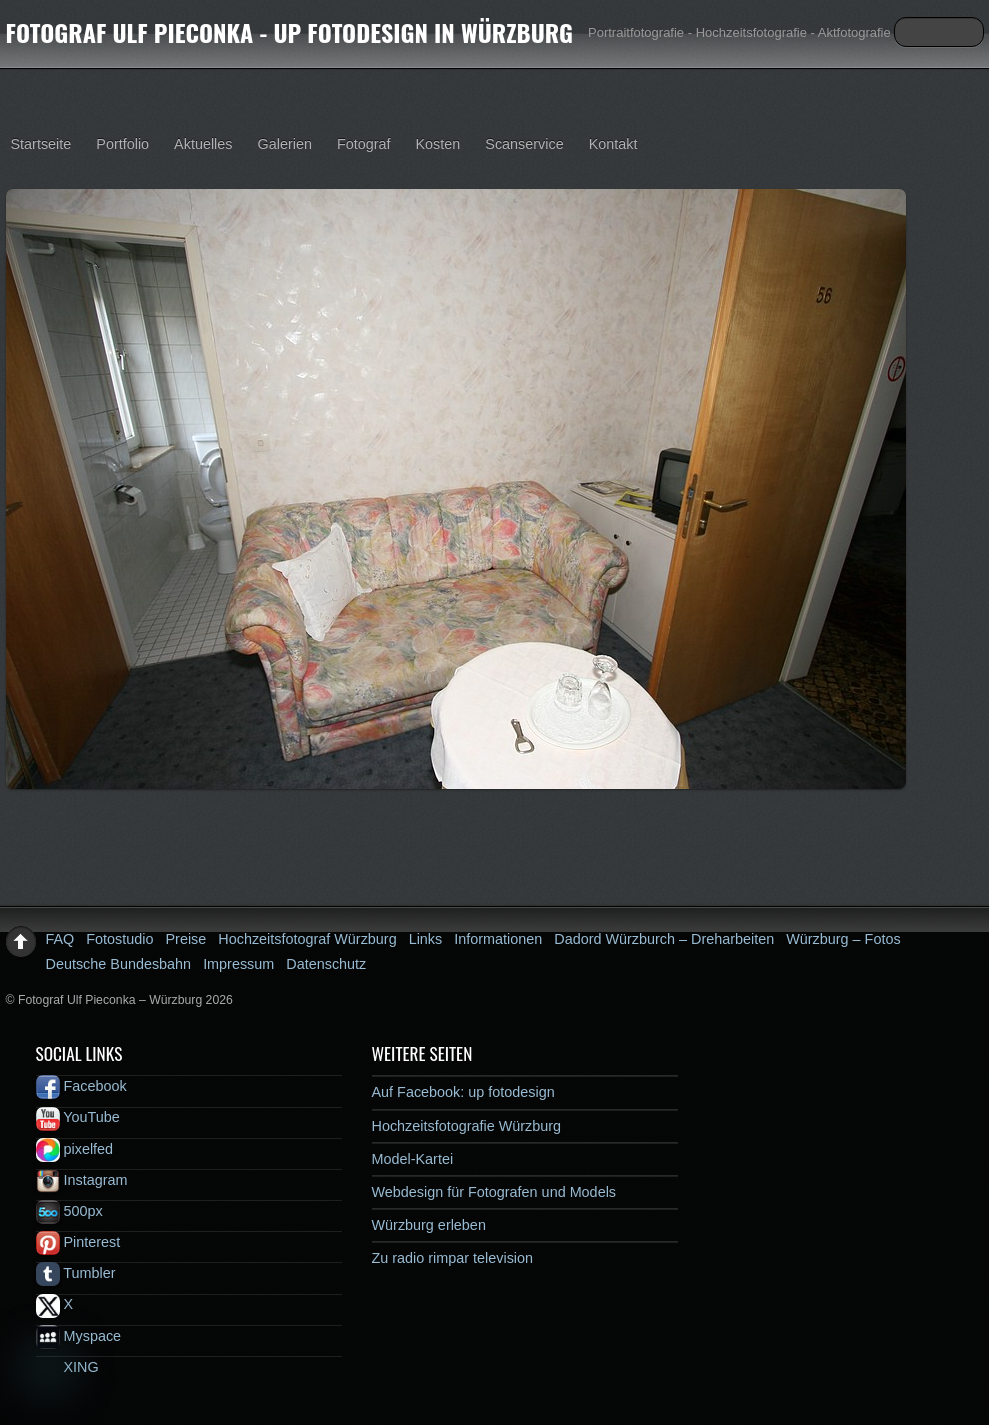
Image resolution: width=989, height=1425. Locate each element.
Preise (186, 939)
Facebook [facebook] (81, 1086)
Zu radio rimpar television (453, 1258)
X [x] (55, 1304)
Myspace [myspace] (79, 1336)
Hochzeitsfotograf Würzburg (307, 939)
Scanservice (524, 144)
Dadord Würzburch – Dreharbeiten (664, 939)
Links (426, 939)
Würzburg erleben (429, 1225)
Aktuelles (203, 144)
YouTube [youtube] (78, 1117)
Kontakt (613, 144)
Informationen (498, 939)
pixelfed (75, 1149)
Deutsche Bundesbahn (119, 964)
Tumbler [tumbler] (76, 1273)
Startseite (41, 144)
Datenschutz (326, 964)
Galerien (285, 144)
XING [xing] (67, 1367)
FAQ (60, 939)
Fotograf (364, 144)
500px (69, 1211)
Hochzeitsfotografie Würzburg (467, 1126)
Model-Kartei (413, 1159)
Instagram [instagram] (82, 1180)
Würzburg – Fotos (843, 939)
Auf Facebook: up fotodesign (463, 1092)
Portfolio (122, 144)
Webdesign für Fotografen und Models (494, 1192)
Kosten (438, 144)
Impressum (238, 964)
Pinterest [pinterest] (78, 1242)
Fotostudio (119, 939)
